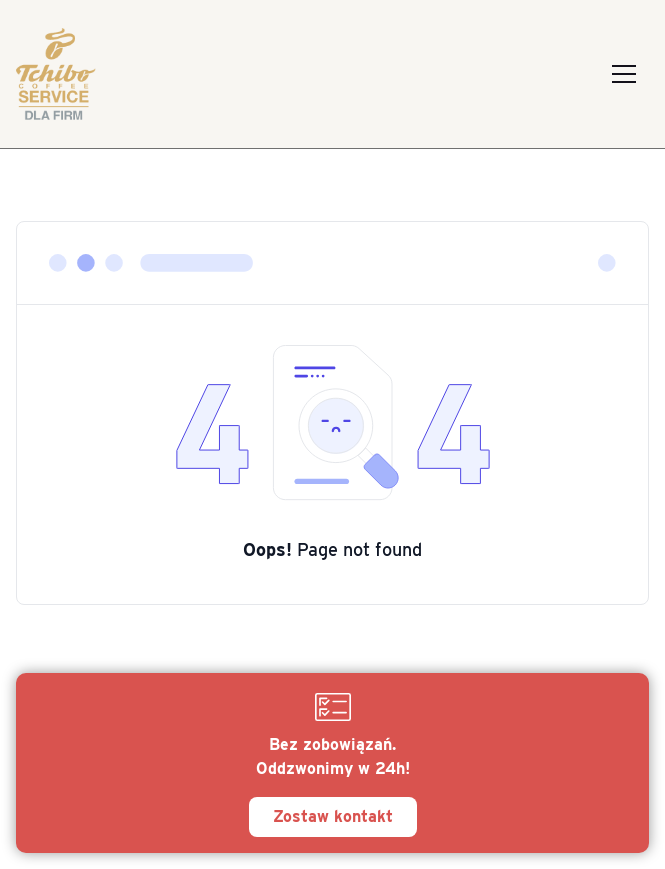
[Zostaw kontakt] (332, 763)
